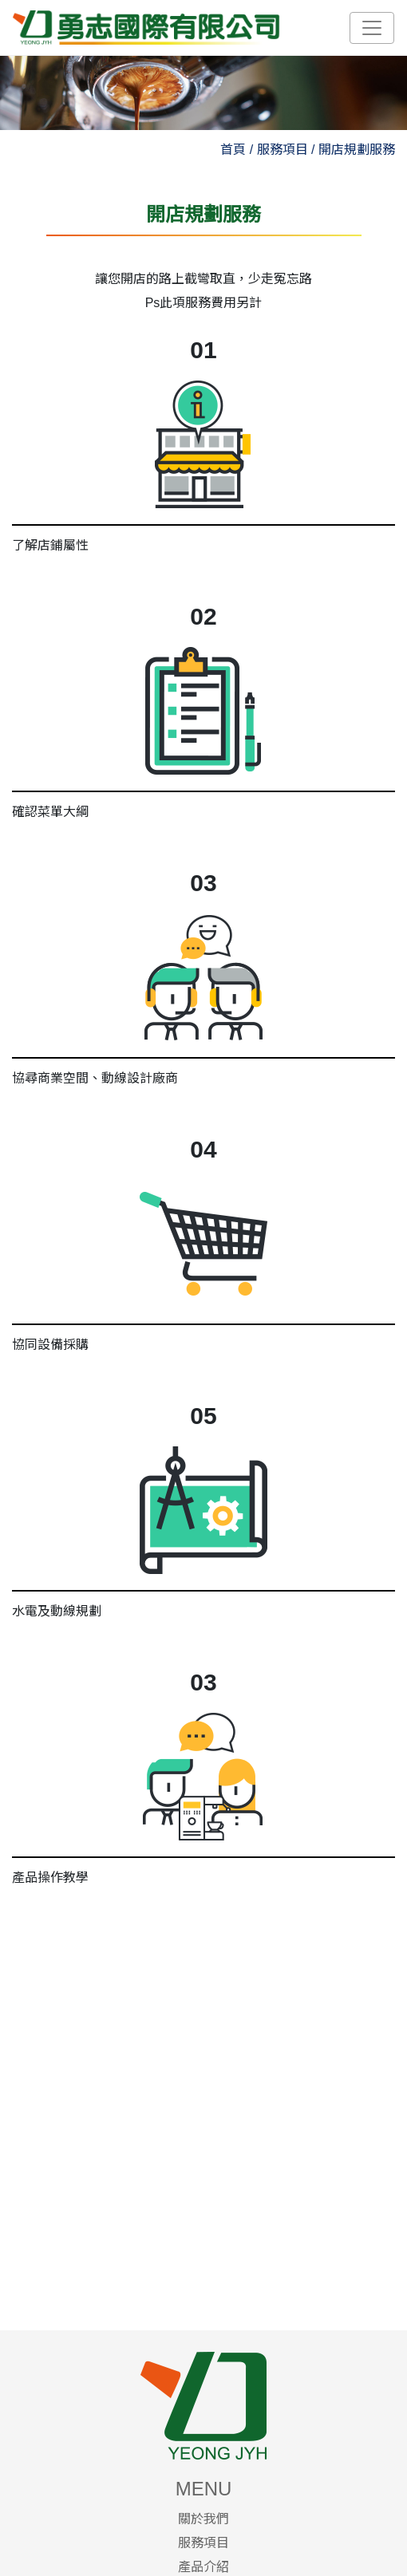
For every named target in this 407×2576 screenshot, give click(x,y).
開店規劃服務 (356, 149)
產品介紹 (203, 2567)
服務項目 (203, 2543)
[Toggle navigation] (372, 28)
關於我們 (203, 2519)
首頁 (233, 149)
